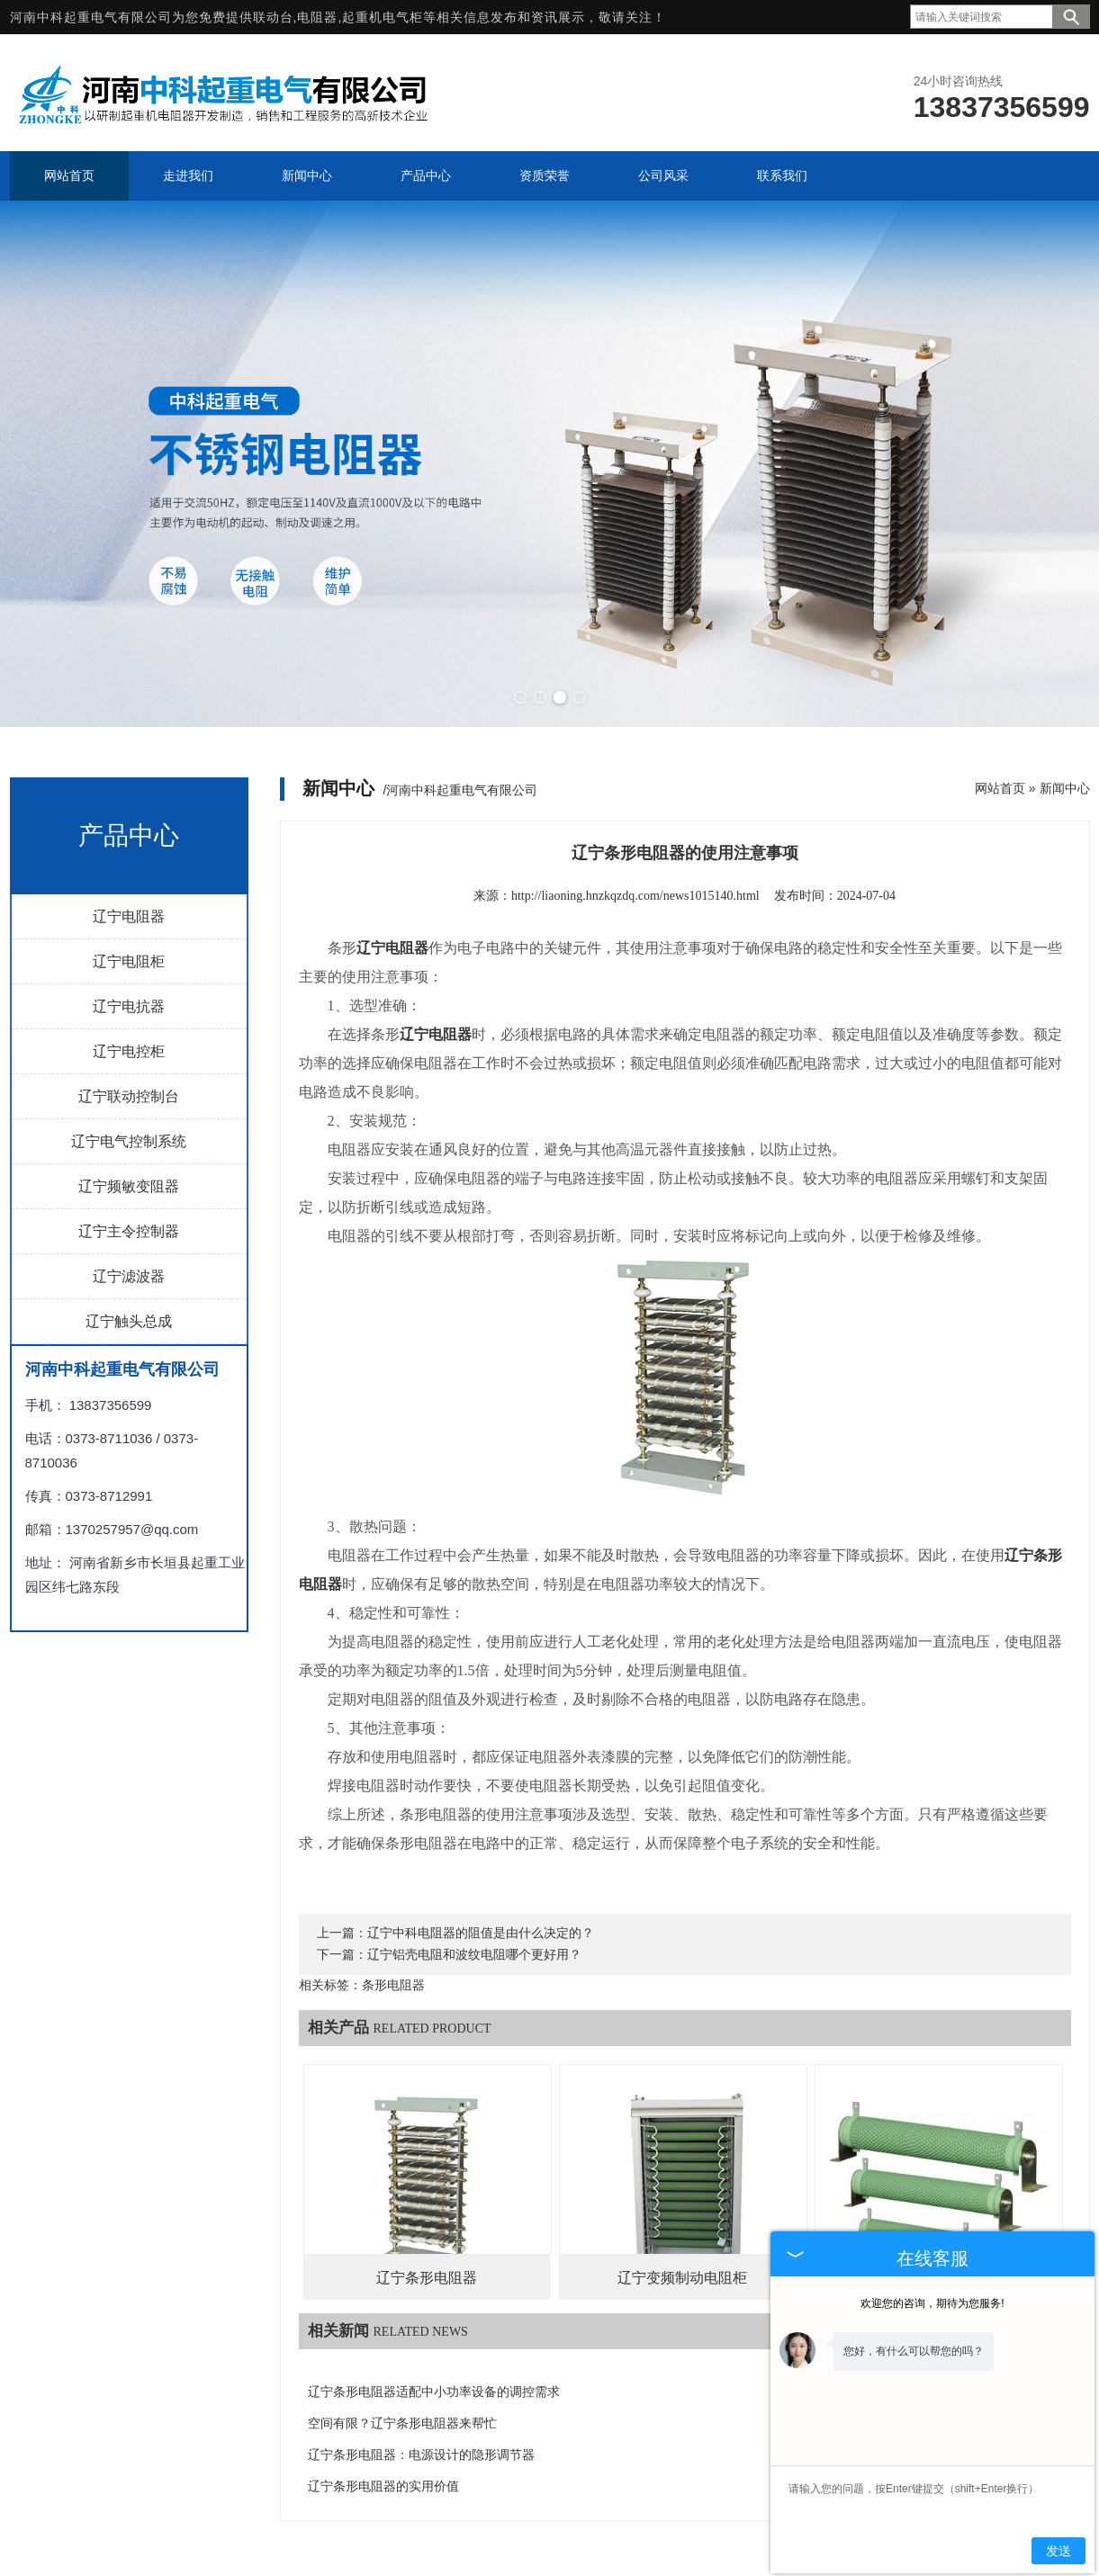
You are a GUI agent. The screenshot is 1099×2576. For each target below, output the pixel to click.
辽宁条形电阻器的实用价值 (383, 2486)
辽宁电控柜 (129, 1051)
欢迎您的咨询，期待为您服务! (932, 2303)
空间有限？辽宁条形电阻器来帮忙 (402, 2423)
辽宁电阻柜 (129, 961)
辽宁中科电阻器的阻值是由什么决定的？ (480, 1933)
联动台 (273, 17)
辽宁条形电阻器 (426, 2277)
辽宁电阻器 (129, 916)
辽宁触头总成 (129, 1321)
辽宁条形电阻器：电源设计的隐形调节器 (421, 2455)
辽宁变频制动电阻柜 (682, 2277)
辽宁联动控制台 (128, 1096)
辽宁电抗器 (129, 1006)
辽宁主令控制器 (128, 1231)
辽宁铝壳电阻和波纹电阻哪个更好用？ (474, 1954)
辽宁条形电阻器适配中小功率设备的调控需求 (434, 2392)
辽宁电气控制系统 (128, 1141)
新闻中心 (1065, 788)
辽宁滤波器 (129, 1276)
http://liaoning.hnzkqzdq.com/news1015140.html (635, 895)
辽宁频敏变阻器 (128, 1186)
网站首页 (1000, 788)
